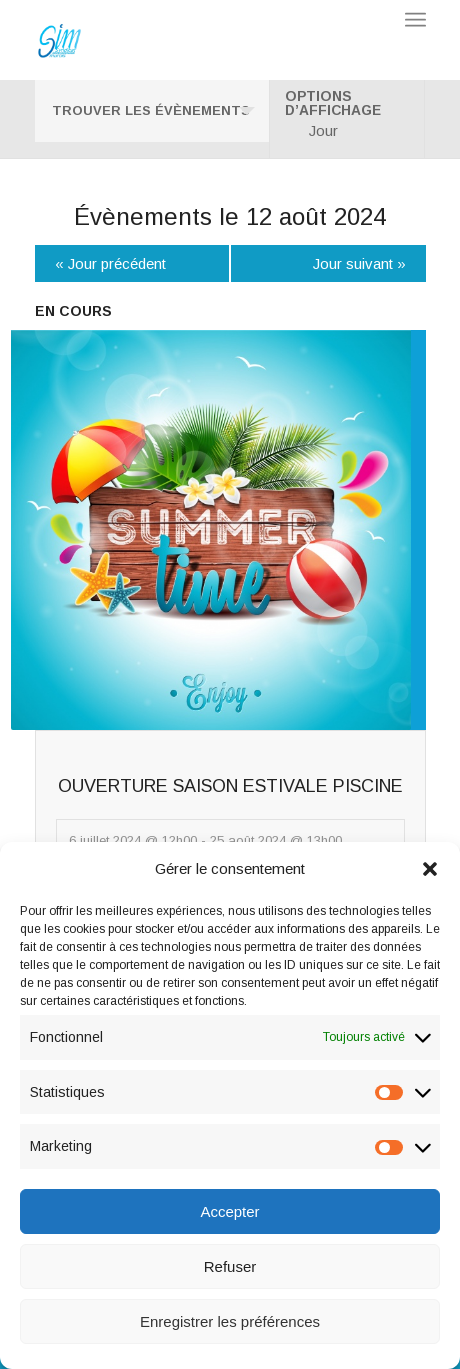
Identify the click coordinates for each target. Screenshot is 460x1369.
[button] (430, 869)
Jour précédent (110, 263)
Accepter (229, 1211)
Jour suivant (359, 263)
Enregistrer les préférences (230, 1321)
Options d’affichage (333, 104)
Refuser (230, 1266)
